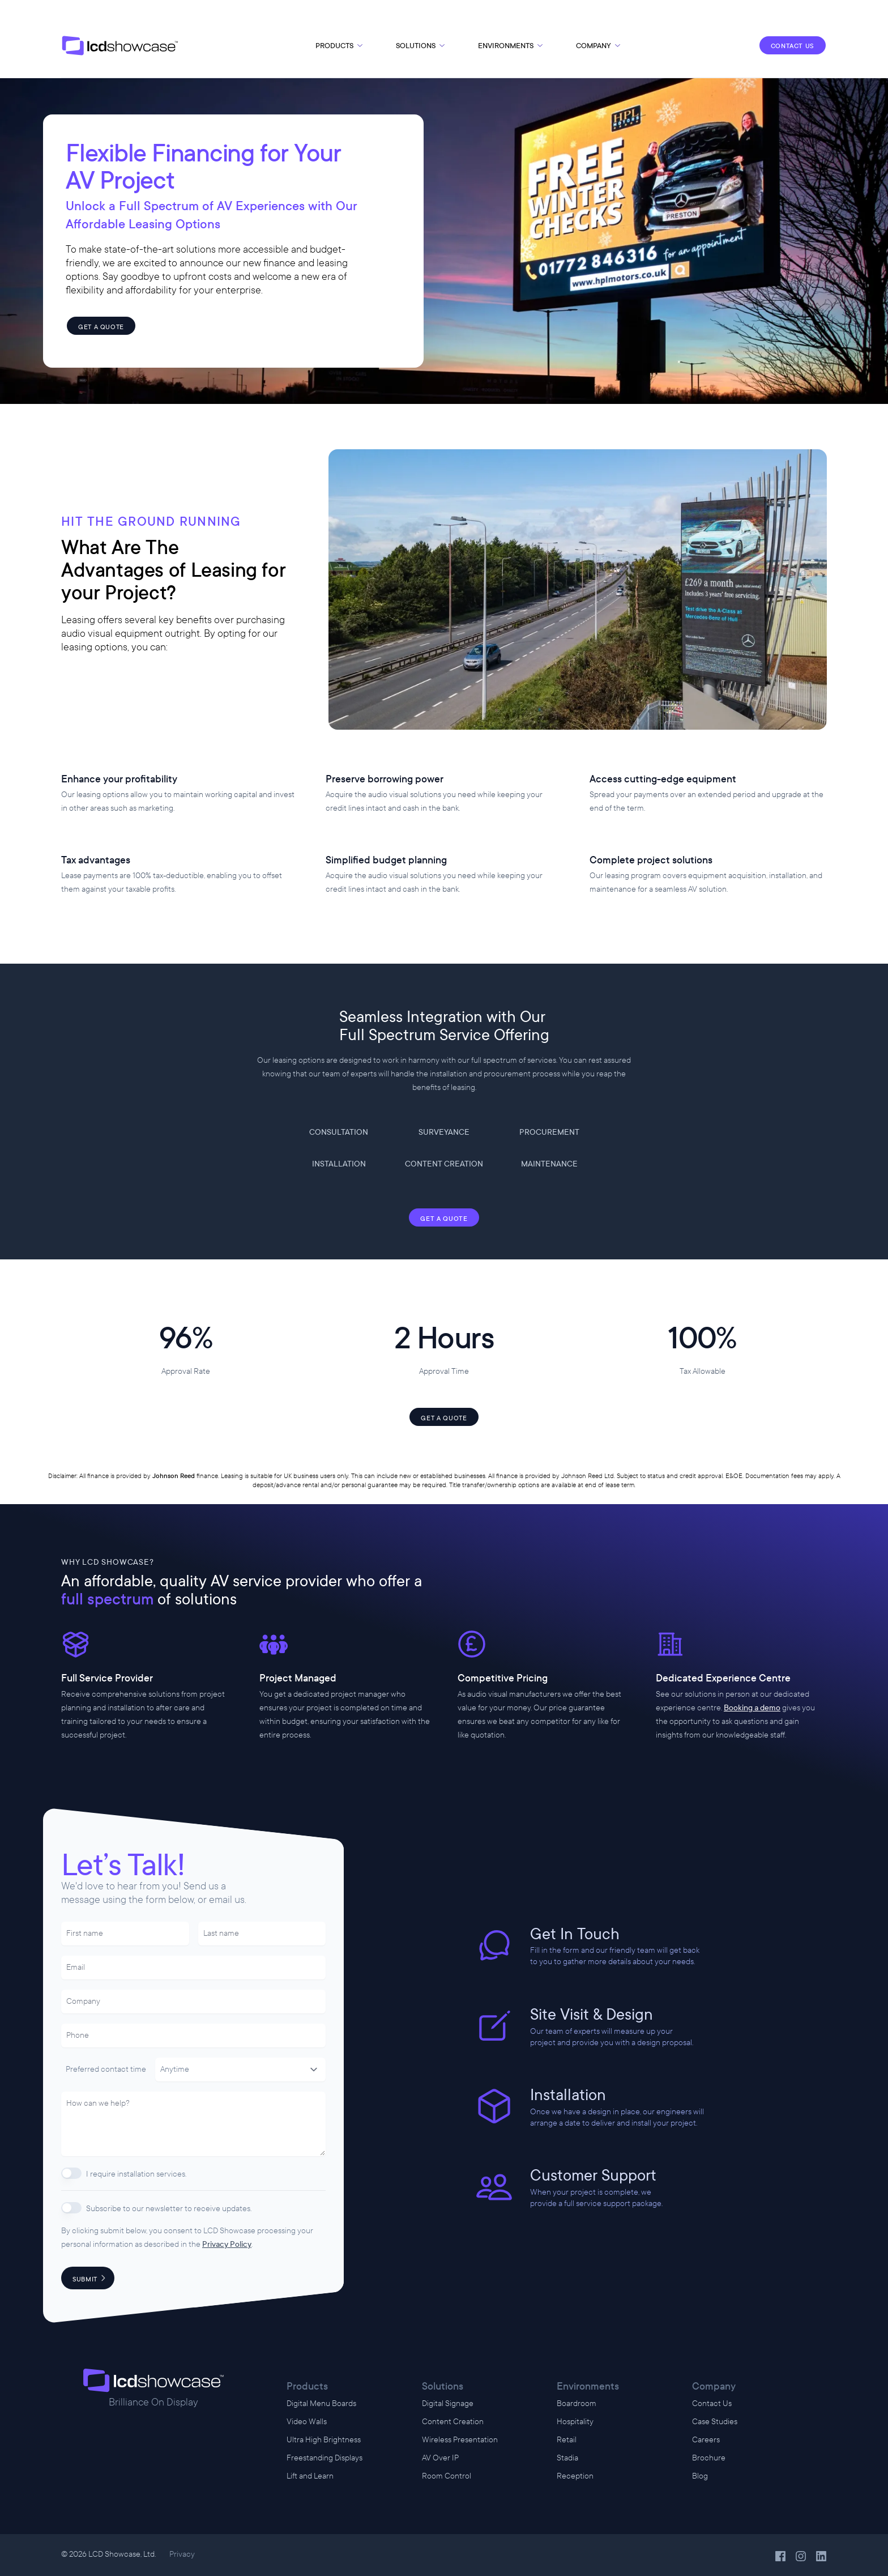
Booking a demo (752, 1708)
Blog (700, 2476)
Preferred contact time (106, 2069)
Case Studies (714, 2421)
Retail (567, 2440)
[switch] (71, 2173)
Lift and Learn (310, 2476)
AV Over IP (440, 2458)
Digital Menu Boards (321, 2403)
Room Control (446, 2476)
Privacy (182, 2554)
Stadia (567, 2458)
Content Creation (453, 2421)
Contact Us (712, 2403)
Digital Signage (447, 2403)
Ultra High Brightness (324, 2440)
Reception (575, 2476)
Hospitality (575, 2421)
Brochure (708, 2458)
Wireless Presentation (460, 2440)
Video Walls (307, 2421)
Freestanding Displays (324, 2458)
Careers (706, 2440)
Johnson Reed (173, 1476)
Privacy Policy (226, 2244)
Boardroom (576, 2403)
